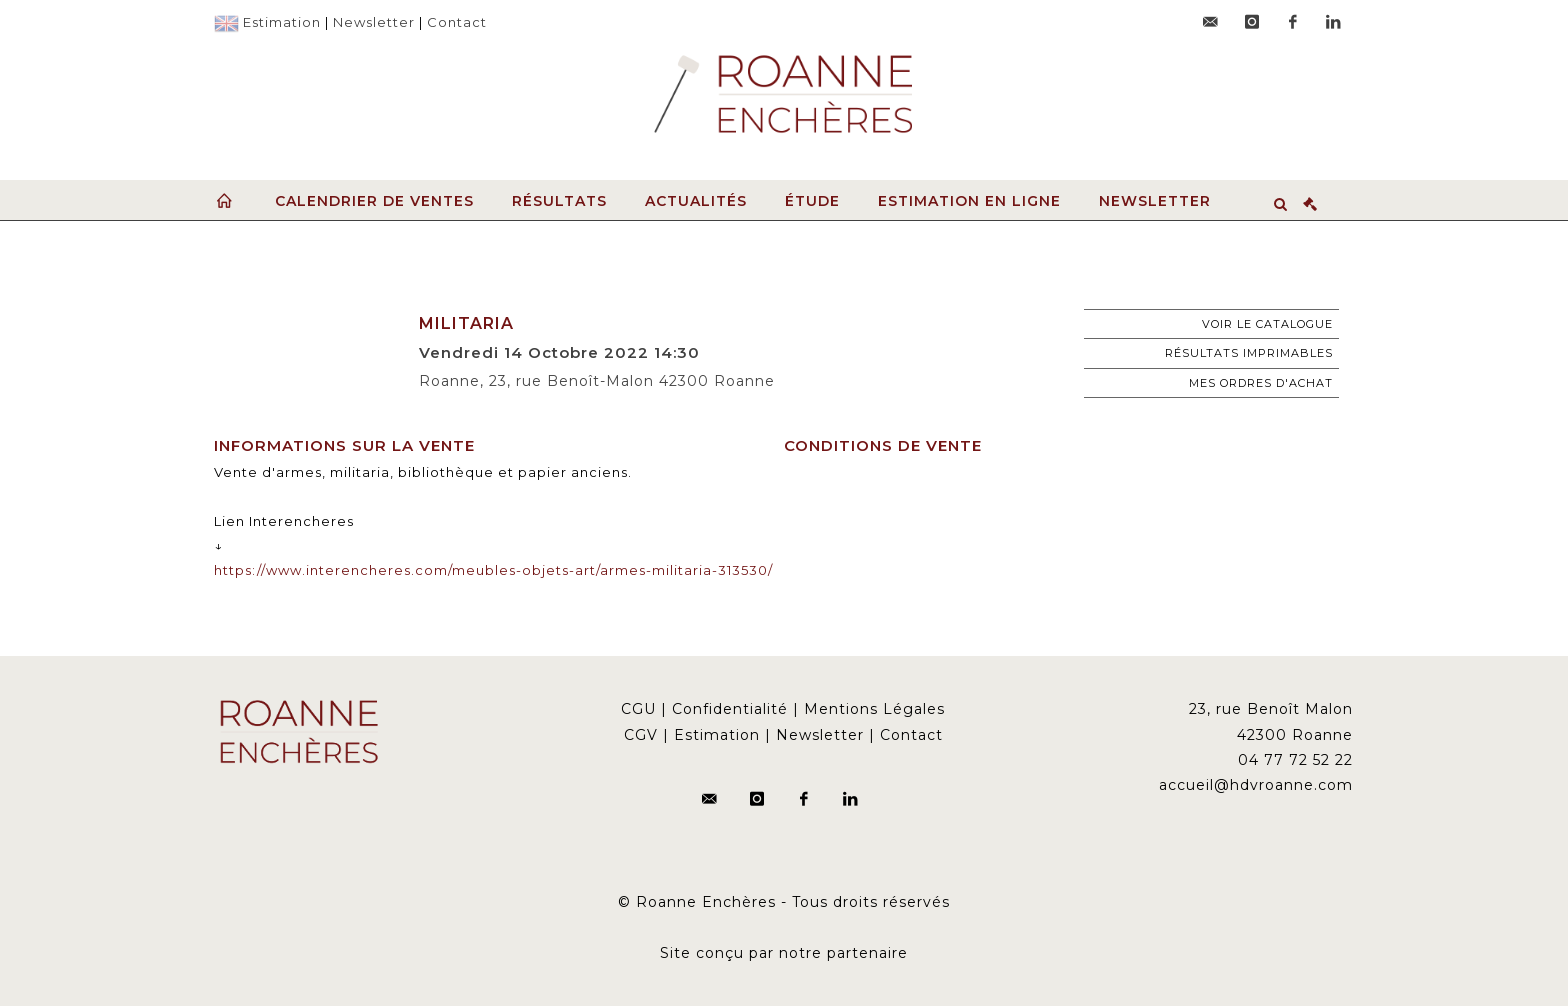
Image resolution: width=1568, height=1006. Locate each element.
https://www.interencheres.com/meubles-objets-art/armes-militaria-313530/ (493, 570)
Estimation (282, 22)
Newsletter (374, 22)
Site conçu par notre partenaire (784, 953)
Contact (457, 22)
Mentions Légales (874, 709)
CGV (641, 735)
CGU (638, 709)
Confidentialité (730, 709)
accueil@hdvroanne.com (1256, 785)
